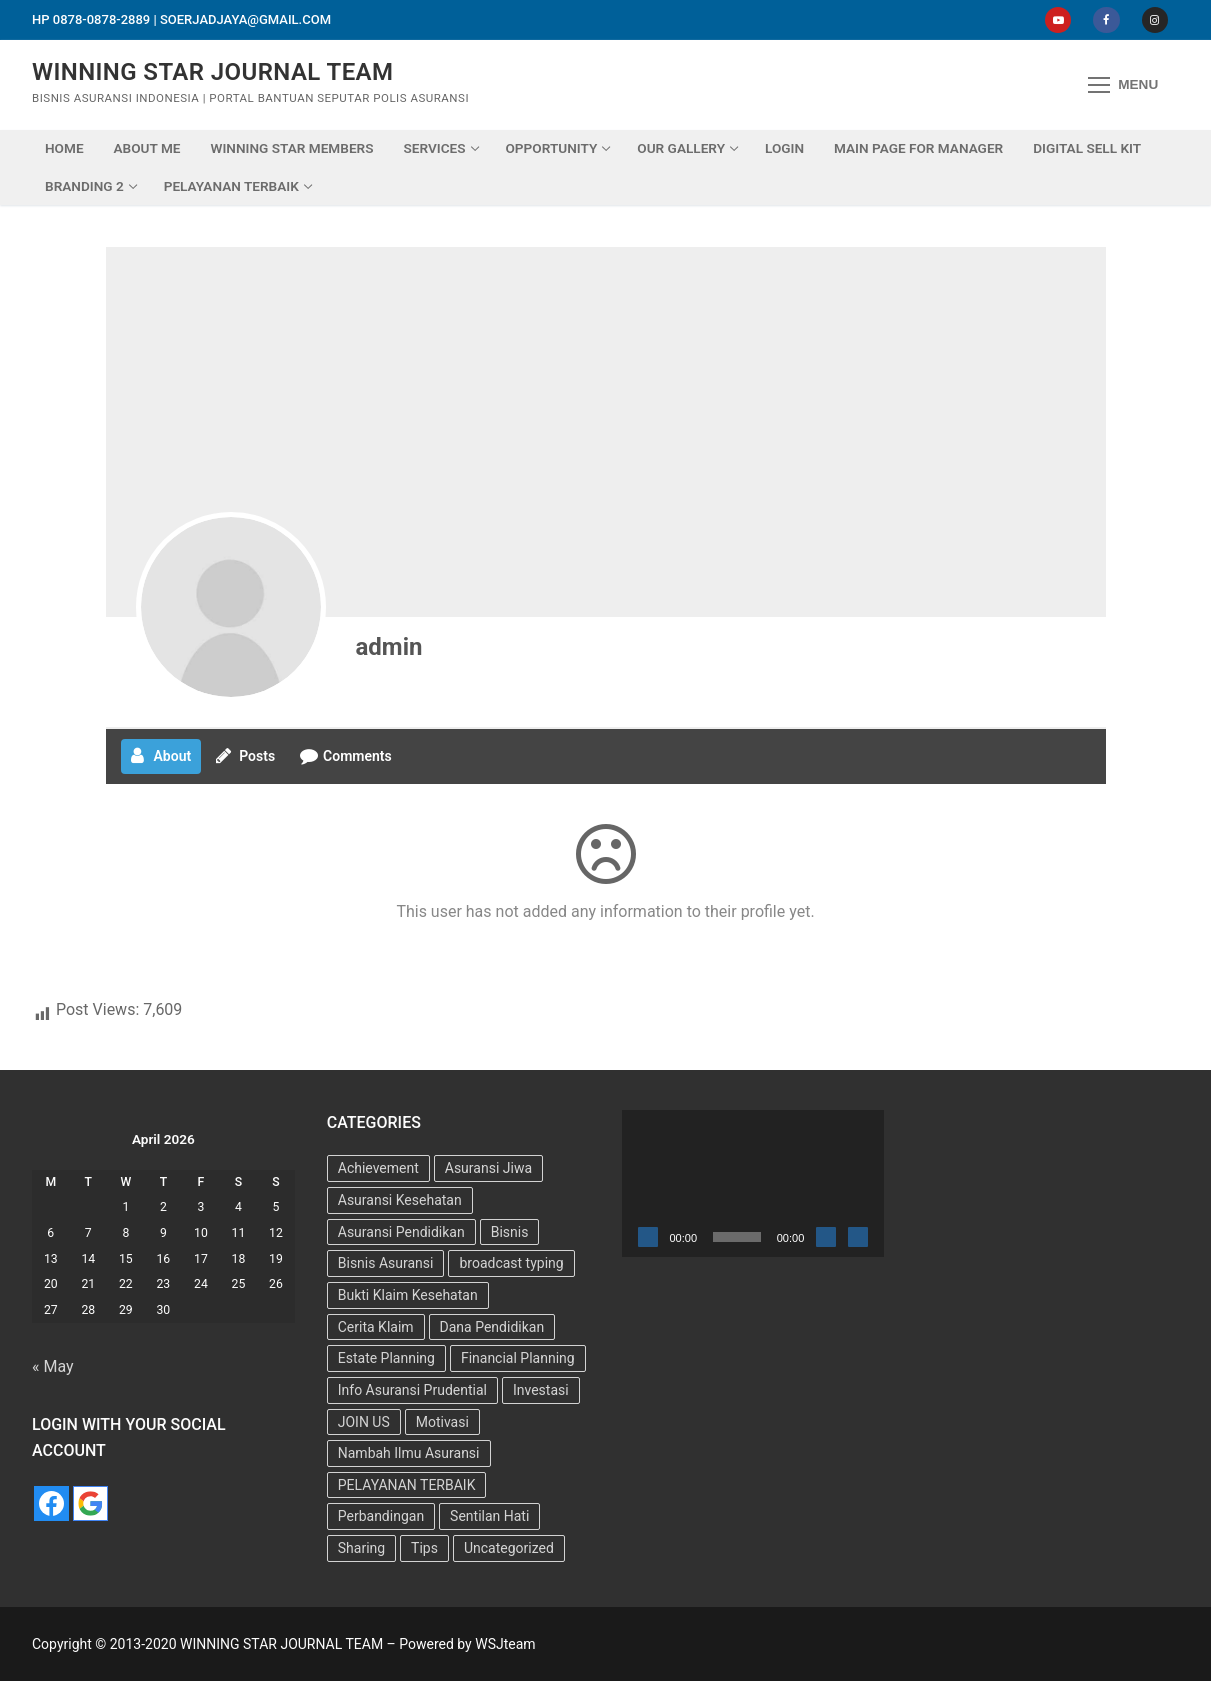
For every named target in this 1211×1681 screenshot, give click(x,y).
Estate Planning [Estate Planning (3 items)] (386, 1358)
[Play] (648, 1237)
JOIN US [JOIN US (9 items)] (364, 1422)
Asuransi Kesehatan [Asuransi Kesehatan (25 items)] (400, 1200)
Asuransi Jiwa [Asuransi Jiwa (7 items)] (488, 1168)
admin (389, 647)
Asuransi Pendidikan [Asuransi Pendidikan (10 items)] (401, 1232)
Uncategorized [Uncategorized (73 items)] (509, 1548)
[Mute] (826, 1237)
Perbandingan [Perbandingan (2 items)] (381, 1516)
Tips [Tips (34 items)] (424, 1548)
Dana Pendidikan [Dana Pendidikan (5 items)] (492, 1327)
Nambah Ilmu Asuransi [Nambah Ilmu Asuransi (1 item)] (409, 1453)
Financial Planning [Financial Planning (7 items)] (518, 1358)
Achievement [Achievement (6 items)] (378, 1168)
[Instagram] (1155, 20)
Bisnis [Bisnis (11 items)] (510, 1232)
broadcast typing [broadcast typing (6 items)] (511, 1263)
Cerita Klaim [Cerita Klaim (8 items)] (376, 1327)
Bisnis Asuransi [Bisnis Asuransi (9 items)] (386, 1263)
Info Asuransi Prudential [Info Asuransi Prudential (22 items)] (412, 1390)
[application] (753, 1184)
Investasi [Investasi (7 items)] (541, 1390)
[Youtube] (1058, 20)
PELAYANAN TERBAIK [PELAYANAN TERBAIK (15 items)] (407, 1485)
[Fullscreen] (858, 1237)
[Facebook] (1106, 20)
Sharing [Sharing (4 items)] (361, 1548)
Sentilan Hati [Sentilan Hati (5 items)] (489, 1516)
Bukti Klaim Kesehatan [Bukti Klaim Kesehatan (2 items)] (408, 1295)
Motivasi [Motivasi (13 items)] (442, 1422)
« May (53, 1366)
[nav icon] (1123, 85)
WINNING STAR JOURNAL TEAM (212, 72)
